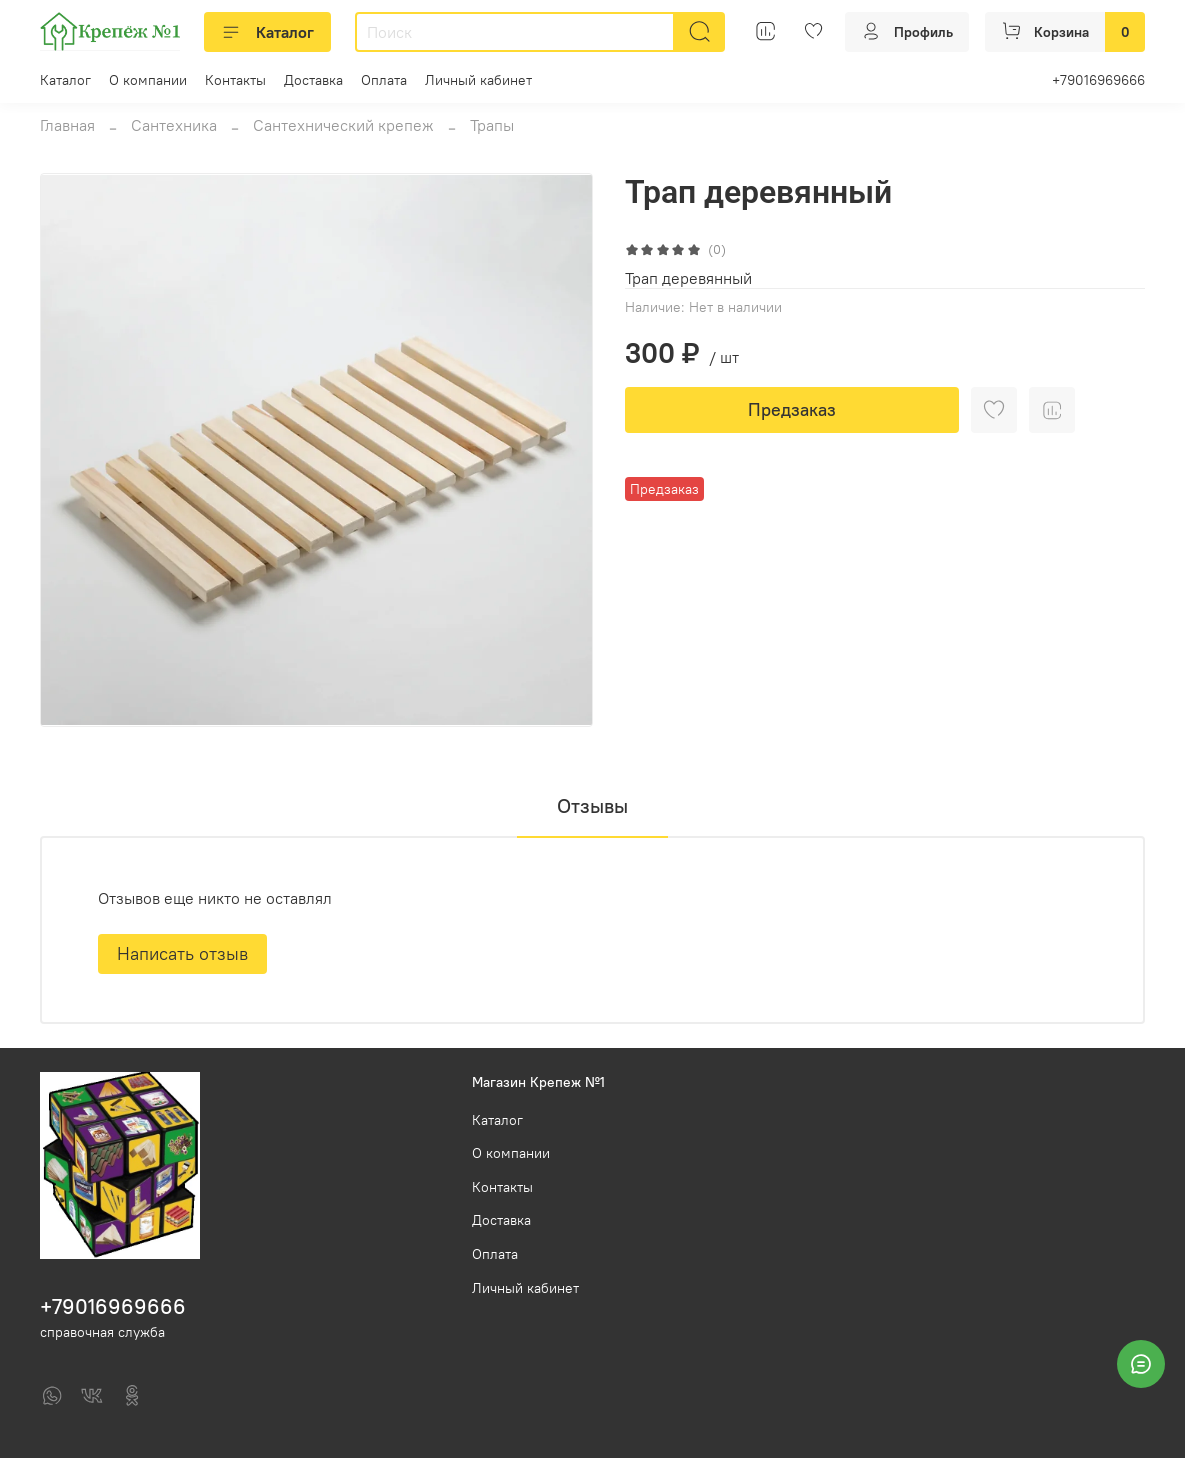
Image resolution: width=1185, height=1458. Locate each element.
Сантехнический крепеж (343, 125)
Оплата (384, 80)
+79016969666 (1098, 80)
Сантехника (174, 125)
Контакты (235, 80)
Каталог (267, 32)
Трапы (492, 125)
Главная (67, 125)
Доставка (313, 80)
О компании (148, 80)
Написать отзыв (182, 953)
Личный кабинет (478, 80)
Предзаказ (792, 409)
